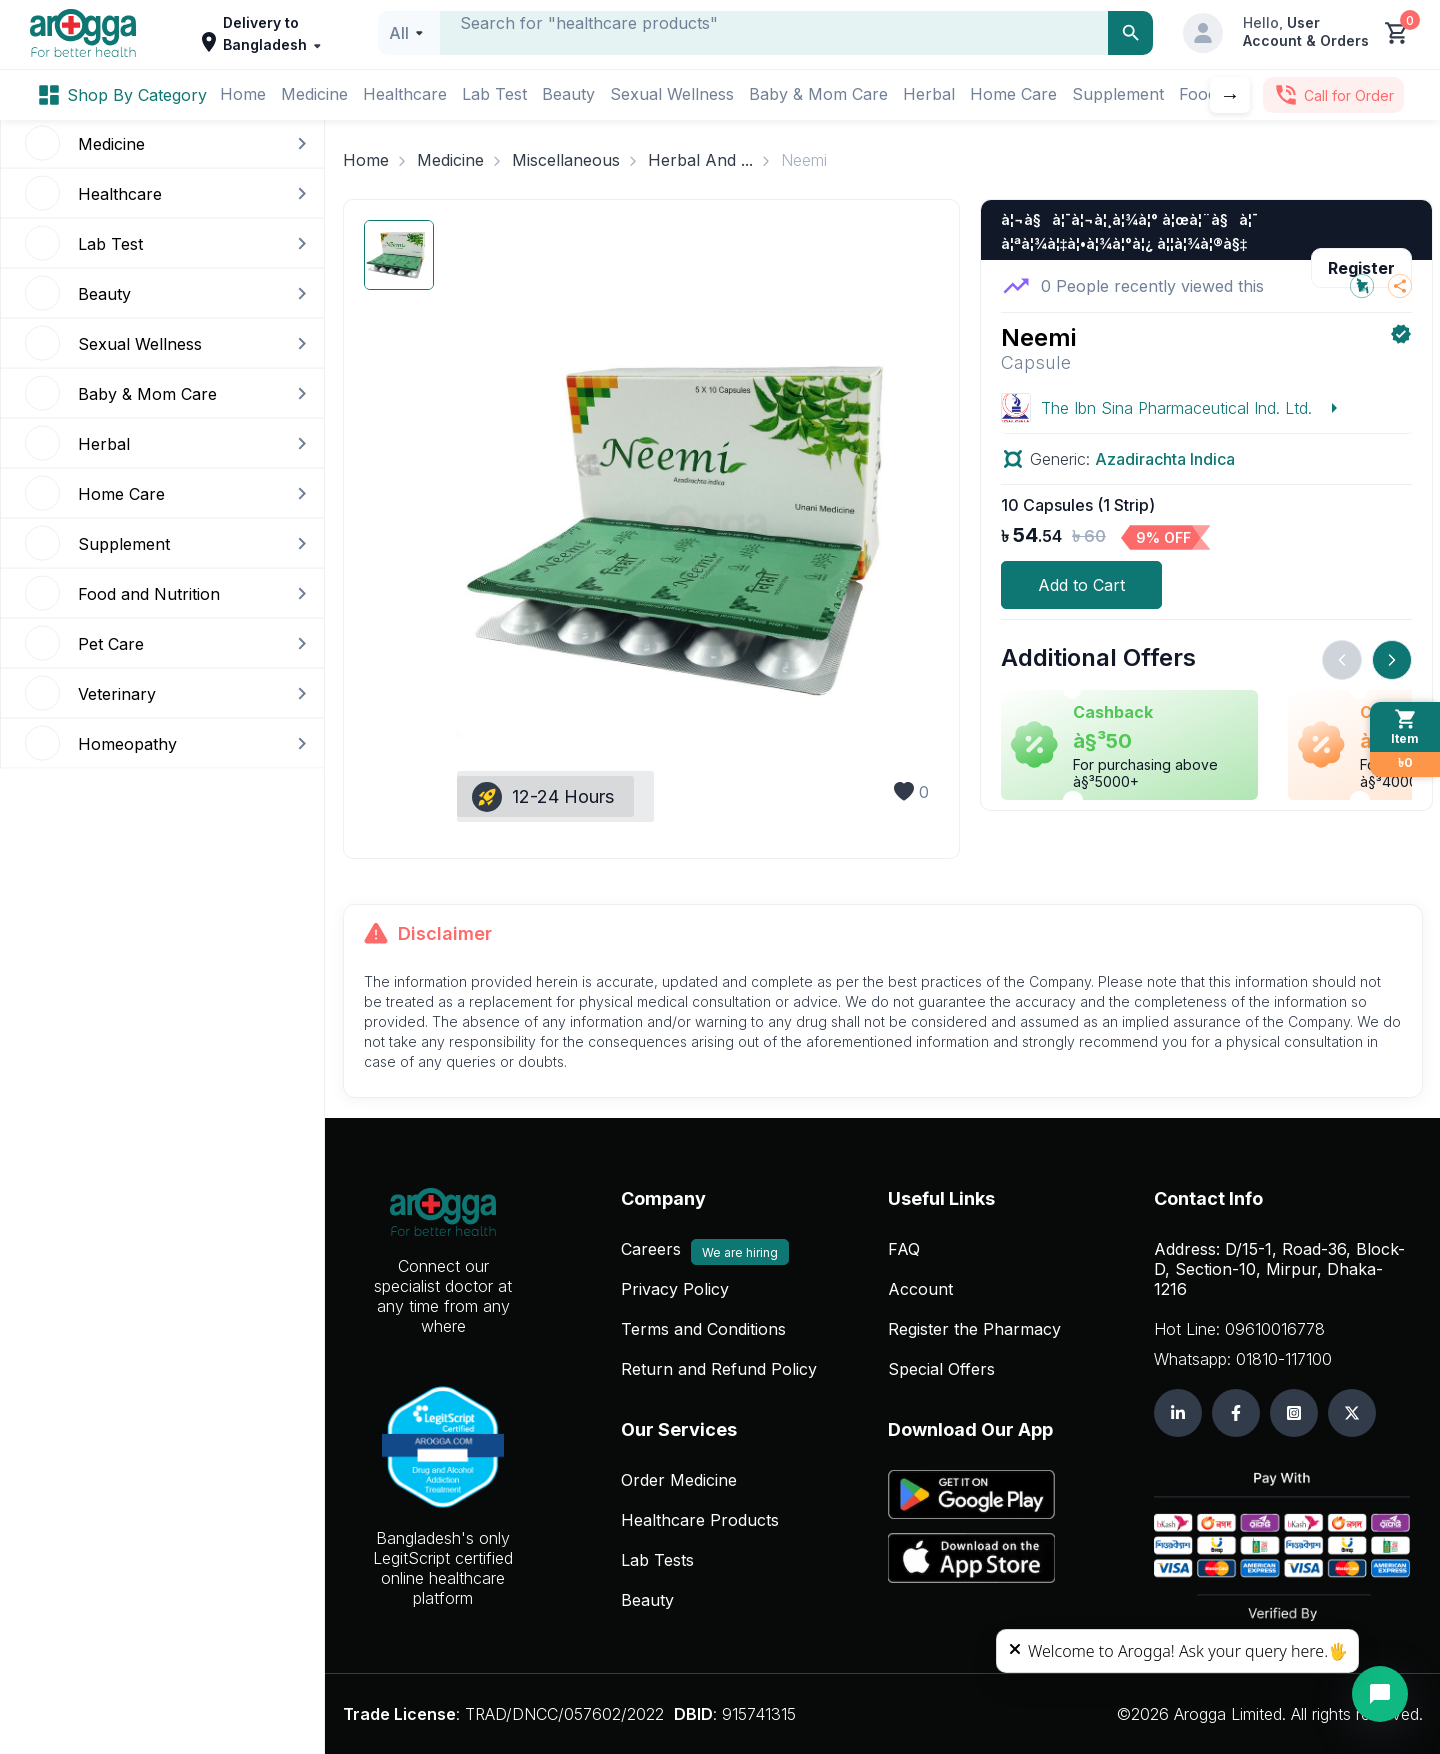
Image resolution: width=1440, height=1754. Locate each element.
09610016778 (1275, 1329)
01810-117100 (1284, 1359)
